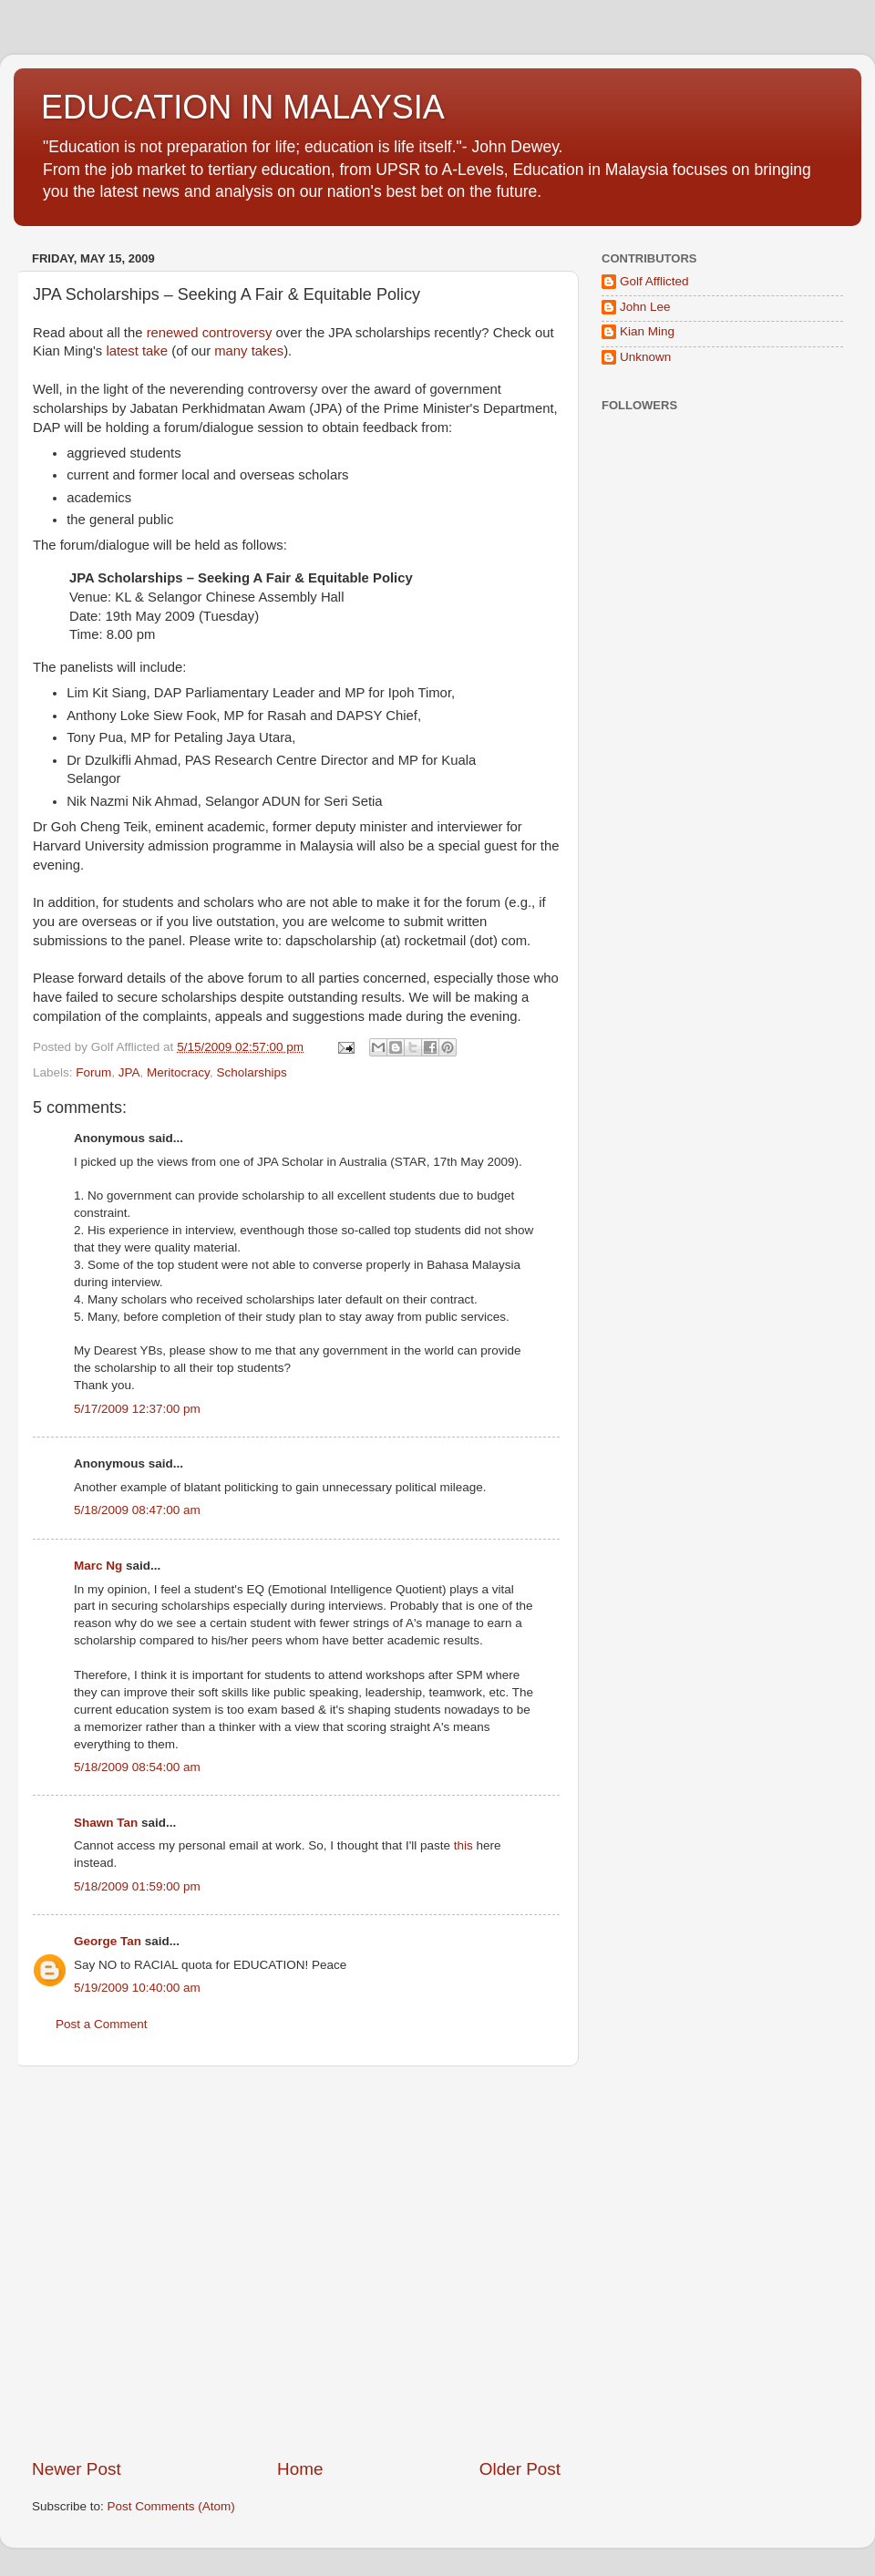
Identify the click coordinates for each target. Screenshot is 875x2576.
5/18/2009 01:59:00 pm (137, 1886)
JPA (129, 1072)
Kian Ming (647, 331)
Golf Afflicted (654, 281)
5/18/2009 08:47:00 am (137, 1510)
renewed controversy (210, 332)
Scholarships (251, 1072)
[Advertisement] (171, 2262)
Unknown (645, 357)
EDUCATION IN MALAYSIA (243, 107)
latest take (137, 351)
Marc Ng (98, 1565)
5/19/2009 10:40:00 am (137, 1987)
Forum (93, 1072)
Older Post (520, 2468)
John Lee (645, 307)
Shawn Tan (106, 1822)
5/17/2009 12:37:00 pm (137, 1409)
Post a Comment (102, 2024)
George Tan (107, 1941)
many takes (248, 351)
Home (300, 2468)
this (463, 1845)
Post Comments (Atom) (171, 2506)
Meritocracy (178, 1072)
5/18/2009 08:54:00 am (137, 1767)
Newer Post (76, 2468)
